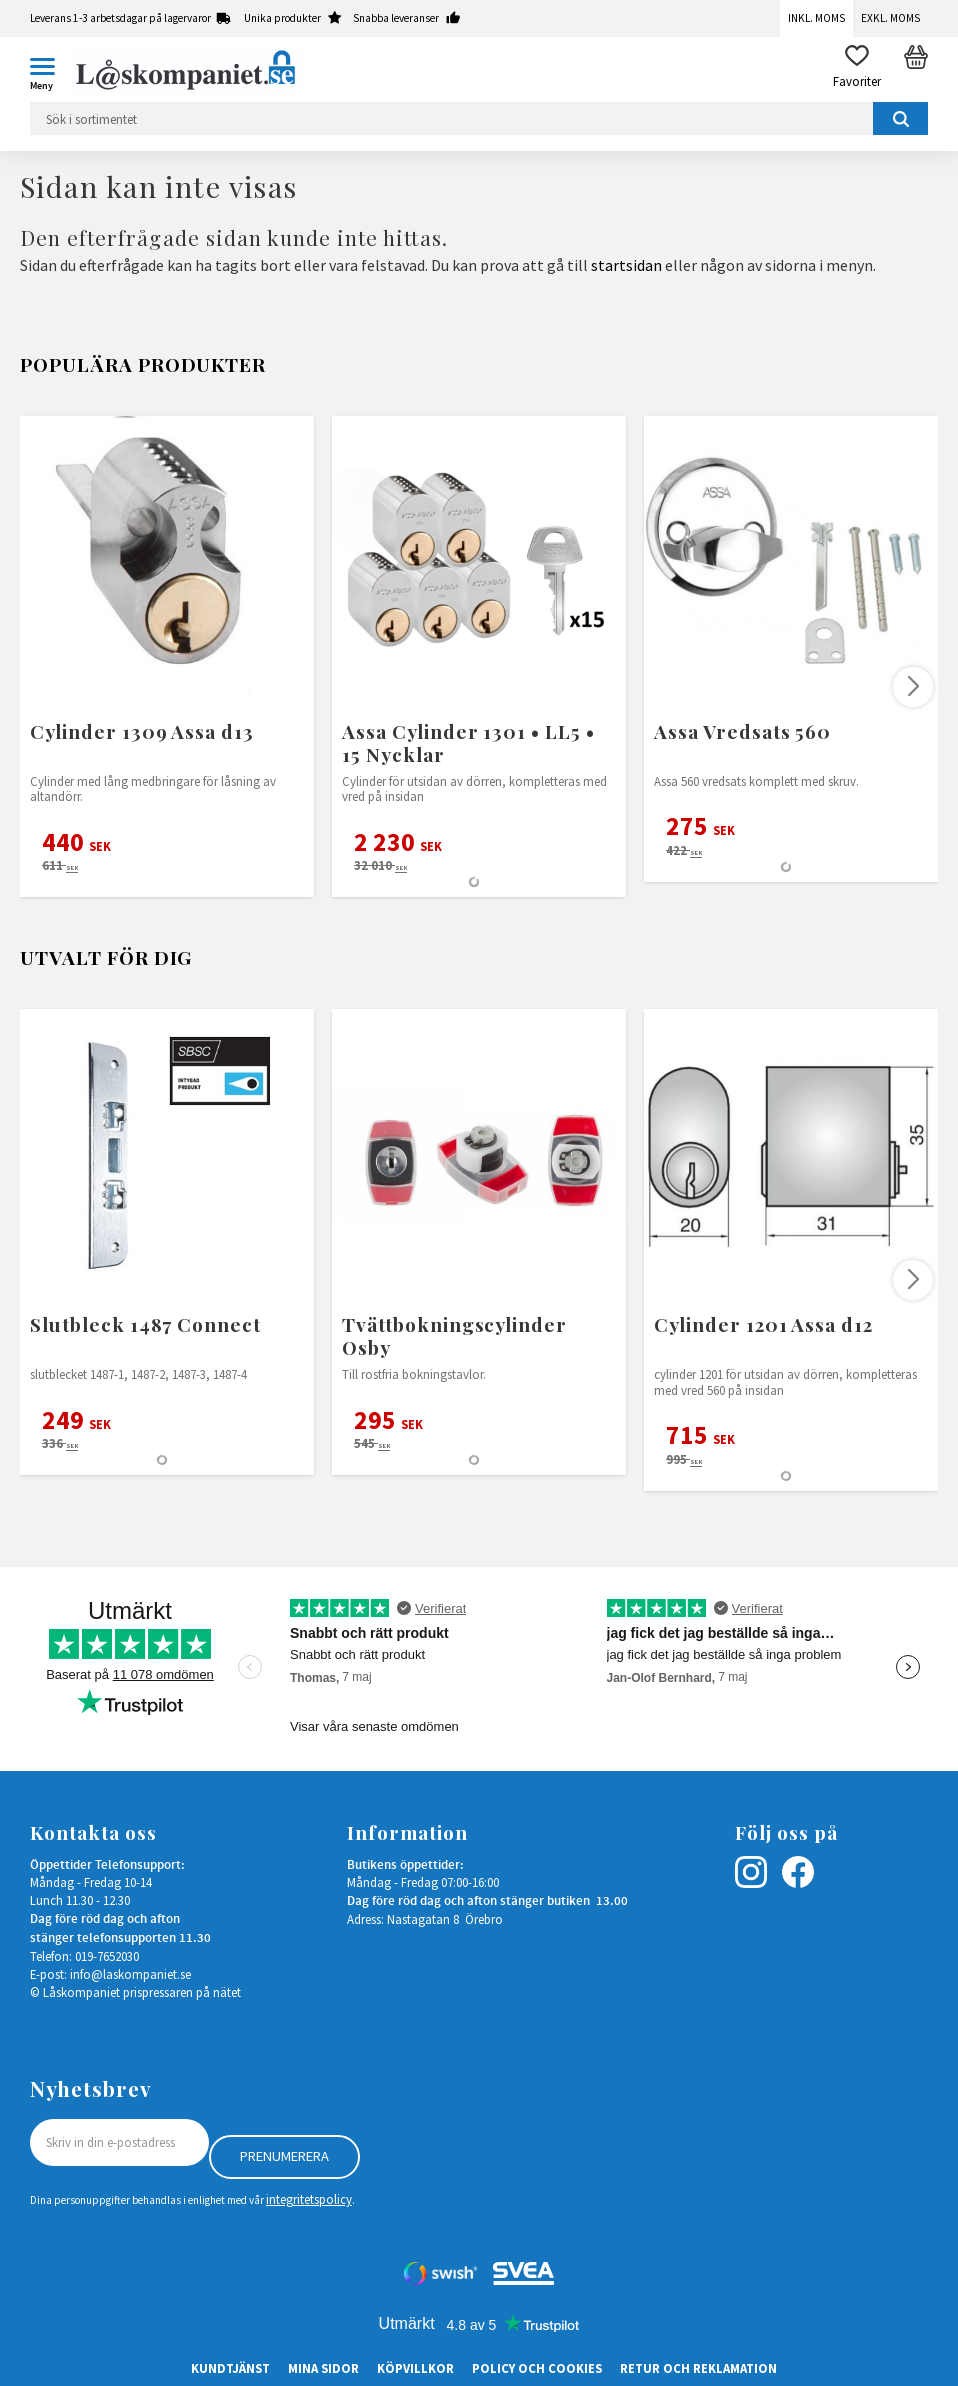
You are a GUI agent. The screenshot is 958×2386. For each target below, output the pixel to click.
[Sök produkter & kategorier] (479, 118)
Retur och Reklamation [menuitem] (698, 2368)
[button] (50, 70)
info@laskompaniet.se (130, 1974)
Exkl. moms (890, 18)
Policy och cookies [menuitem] (537, 2368)
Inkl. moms (816, 18)
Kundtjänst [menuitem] (230, 2368)
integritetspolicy (309, 2199)
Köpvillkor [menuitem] (415, 2368)
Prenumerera (284, 2156)
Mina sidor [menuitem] (323, 2368)
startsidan (626, 265)
